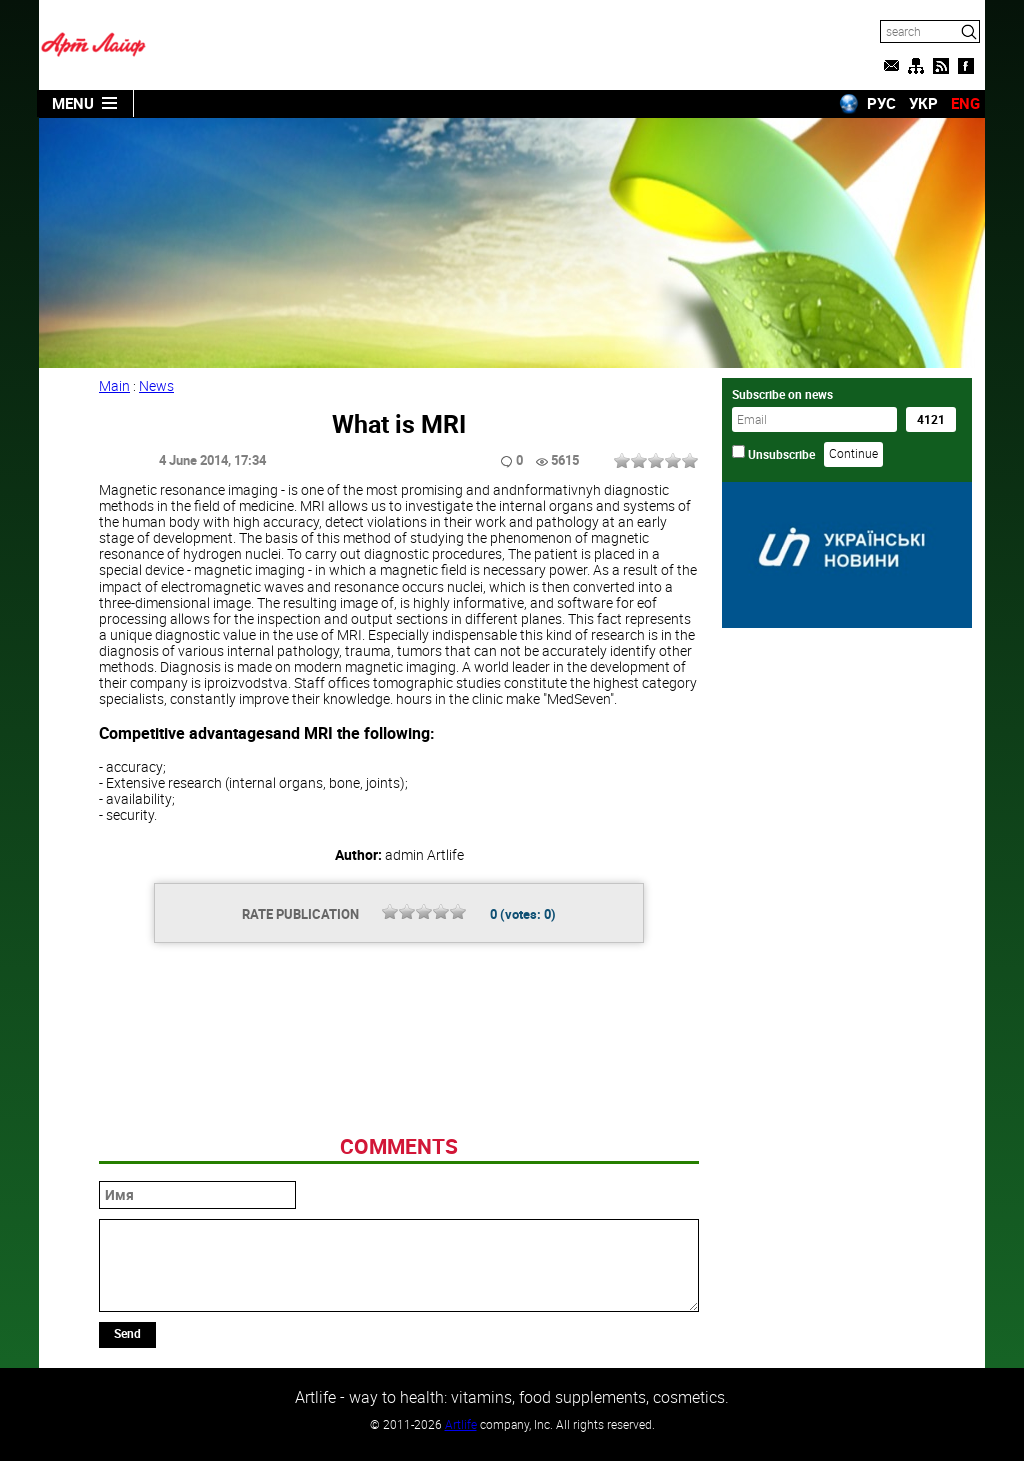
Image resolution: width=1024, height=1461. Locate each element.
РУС (881, 103)
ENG (965, 103)
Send (127, 1333)
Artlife (461, 1424)
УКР (923, 103)
